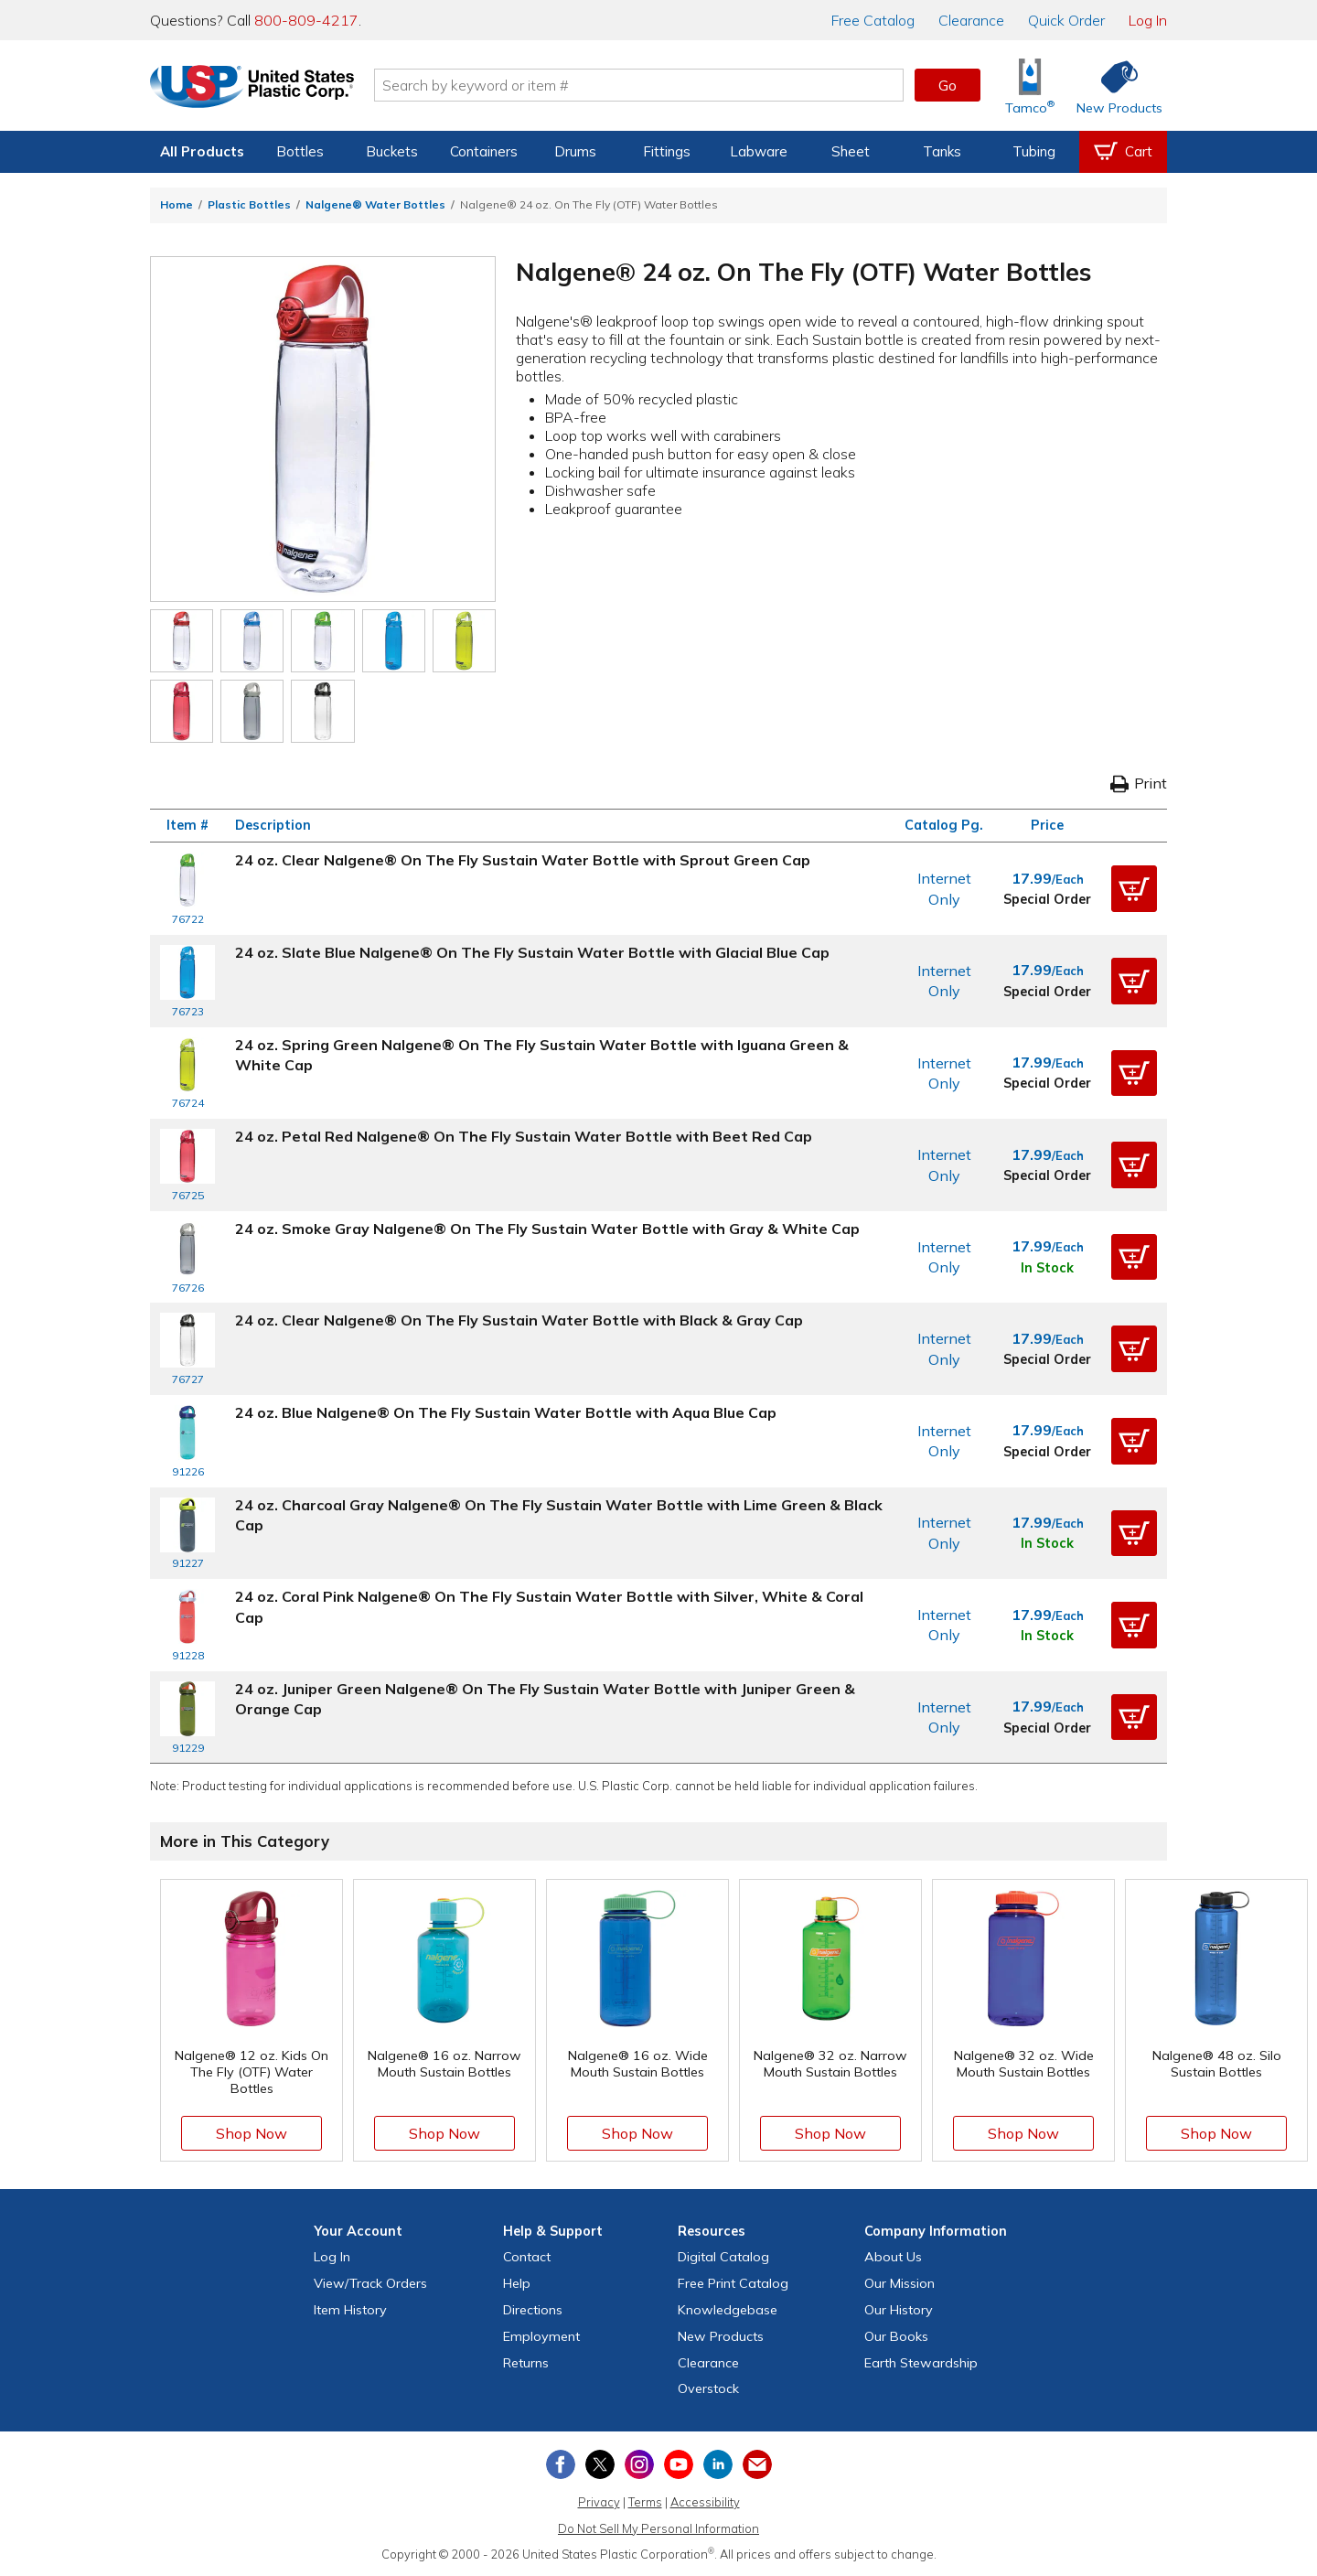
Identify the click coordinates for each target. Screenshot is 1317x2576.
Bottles (300, 151)
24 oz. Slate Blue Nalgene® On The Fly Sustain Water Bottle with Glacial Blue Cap (532, 952)
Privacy (599, 2502)
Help (516, 2283)
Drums (575, 151)
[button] (1134, 889)
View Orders (370, 2283)
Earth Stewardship (921, 2363)
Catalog (873, 20)
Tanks (942, 151)
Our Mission (899, 2283)
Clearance (971, 20)
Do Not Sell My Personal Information (658, 2528)
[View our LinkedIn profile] (718, 2464)
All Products (202, 151)
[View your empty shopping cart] (1123, 152)
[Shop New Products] (1113, 85)
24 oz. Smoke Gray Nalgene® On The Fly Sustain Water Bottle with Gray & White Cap (547, 1228)
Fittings (667, 151)
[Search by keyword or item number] (645, 85)
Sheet (850, 151)
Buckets (392, 151)
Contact (527, 2257)
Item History (350, 2310)
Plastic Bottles (249, 204)
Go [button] (947, 85)
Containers (484, 151)
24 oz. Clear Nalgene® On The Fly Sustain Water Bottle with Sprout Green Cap (522, 860)
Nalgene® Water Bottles (375, 204)
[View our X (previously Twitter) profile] (600, 2464)
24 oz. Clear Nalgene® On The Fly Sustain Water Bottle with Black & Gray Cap (519, 1320)
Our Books (896, 2336)
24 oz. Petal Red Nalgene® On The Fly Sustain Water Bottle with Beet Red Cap (523, 1136)
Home (176, 204)
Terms (645, 2502)
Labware (758, 151)
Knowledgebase (727, 2310)
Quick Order (1066, 20)
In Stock (1047, 1268)
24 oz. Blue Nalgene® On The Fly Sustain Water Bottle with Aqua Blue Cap (505, 1412)
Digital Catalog (723, 2257)
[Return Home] (258, 88)
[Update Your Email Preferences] (757, 2464)
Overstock (708, 2388)
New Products (721, 2336)
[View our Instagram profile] (639, 2464)
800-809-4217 (306, 20)
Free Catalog (733, 2283)
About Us (893, 2257)
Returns (526, 2363)
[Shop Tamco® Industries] (1030, 85)
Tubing (1033, 151)
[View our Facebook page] (560, 2464)
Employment (541, 2336)
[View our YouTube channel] (678, 2464)
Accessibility (705, 2502)
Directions (532, 2310)
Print (1138, 783)
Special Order (1047, 899)
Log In (1148, 20)
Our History (898, 2310)
